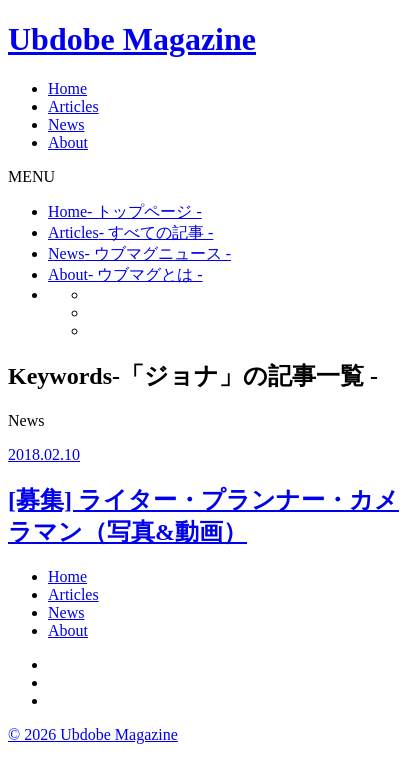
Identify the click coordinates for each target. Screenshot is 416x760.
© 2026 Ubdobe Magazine (93, 734)
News (66, 124)
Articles (73, 106)
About (68, 142)
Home (67, 88)
